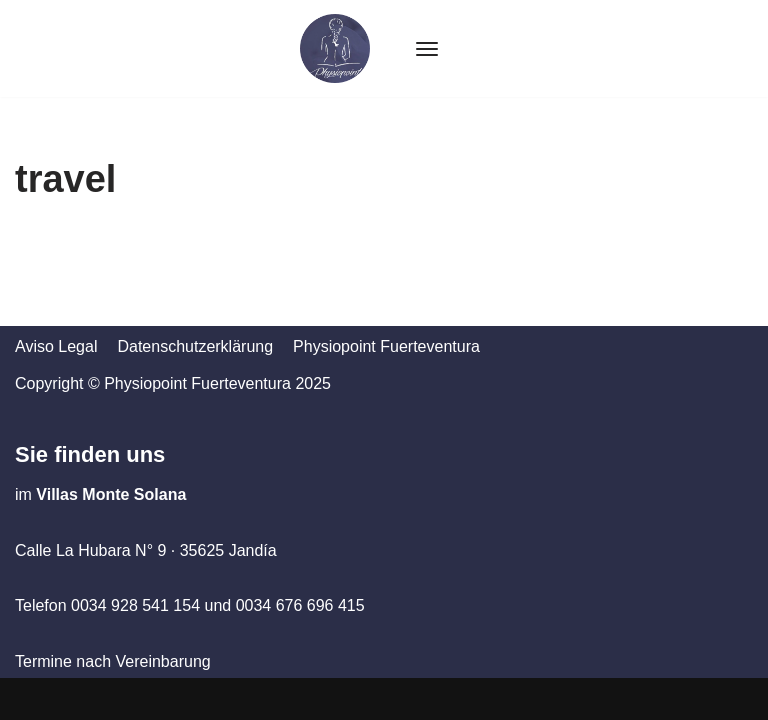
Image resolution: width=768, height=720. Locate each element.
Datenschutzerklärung (195, 346)
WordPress (193, 698)
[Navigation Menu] (427, 49)
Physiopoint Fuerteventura (386, 346)
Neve (33, 698)
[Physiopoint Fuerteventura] (335, 48)
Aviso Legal (56, 346)
